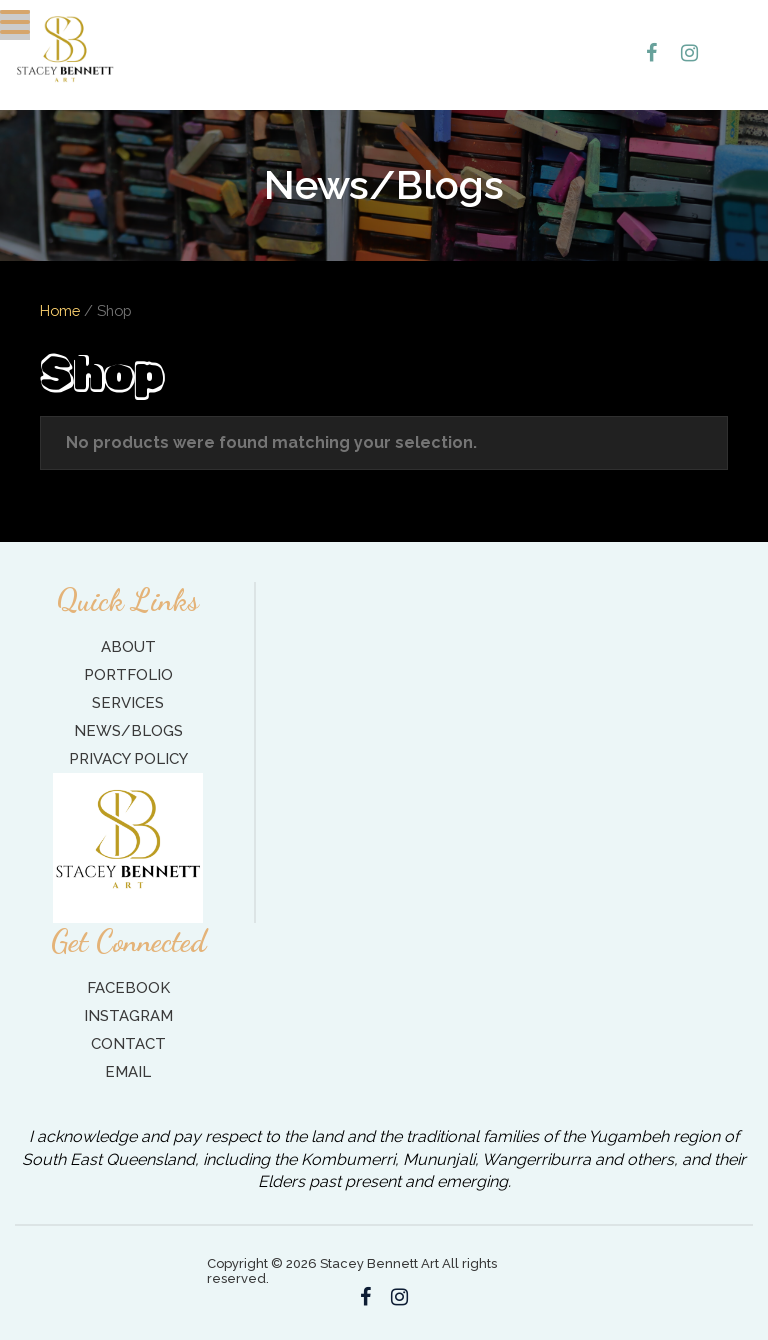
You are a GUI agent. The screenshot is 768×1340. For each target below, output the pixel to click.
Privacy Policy (128, 759)
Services (128, 703)
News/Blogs (128, 731)
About (128, 647)
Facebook (128, 988)
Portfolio (128, 675)
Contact (128, 1044)
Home (60, 310)
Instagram (128, 1016)
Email (128, 1072)
